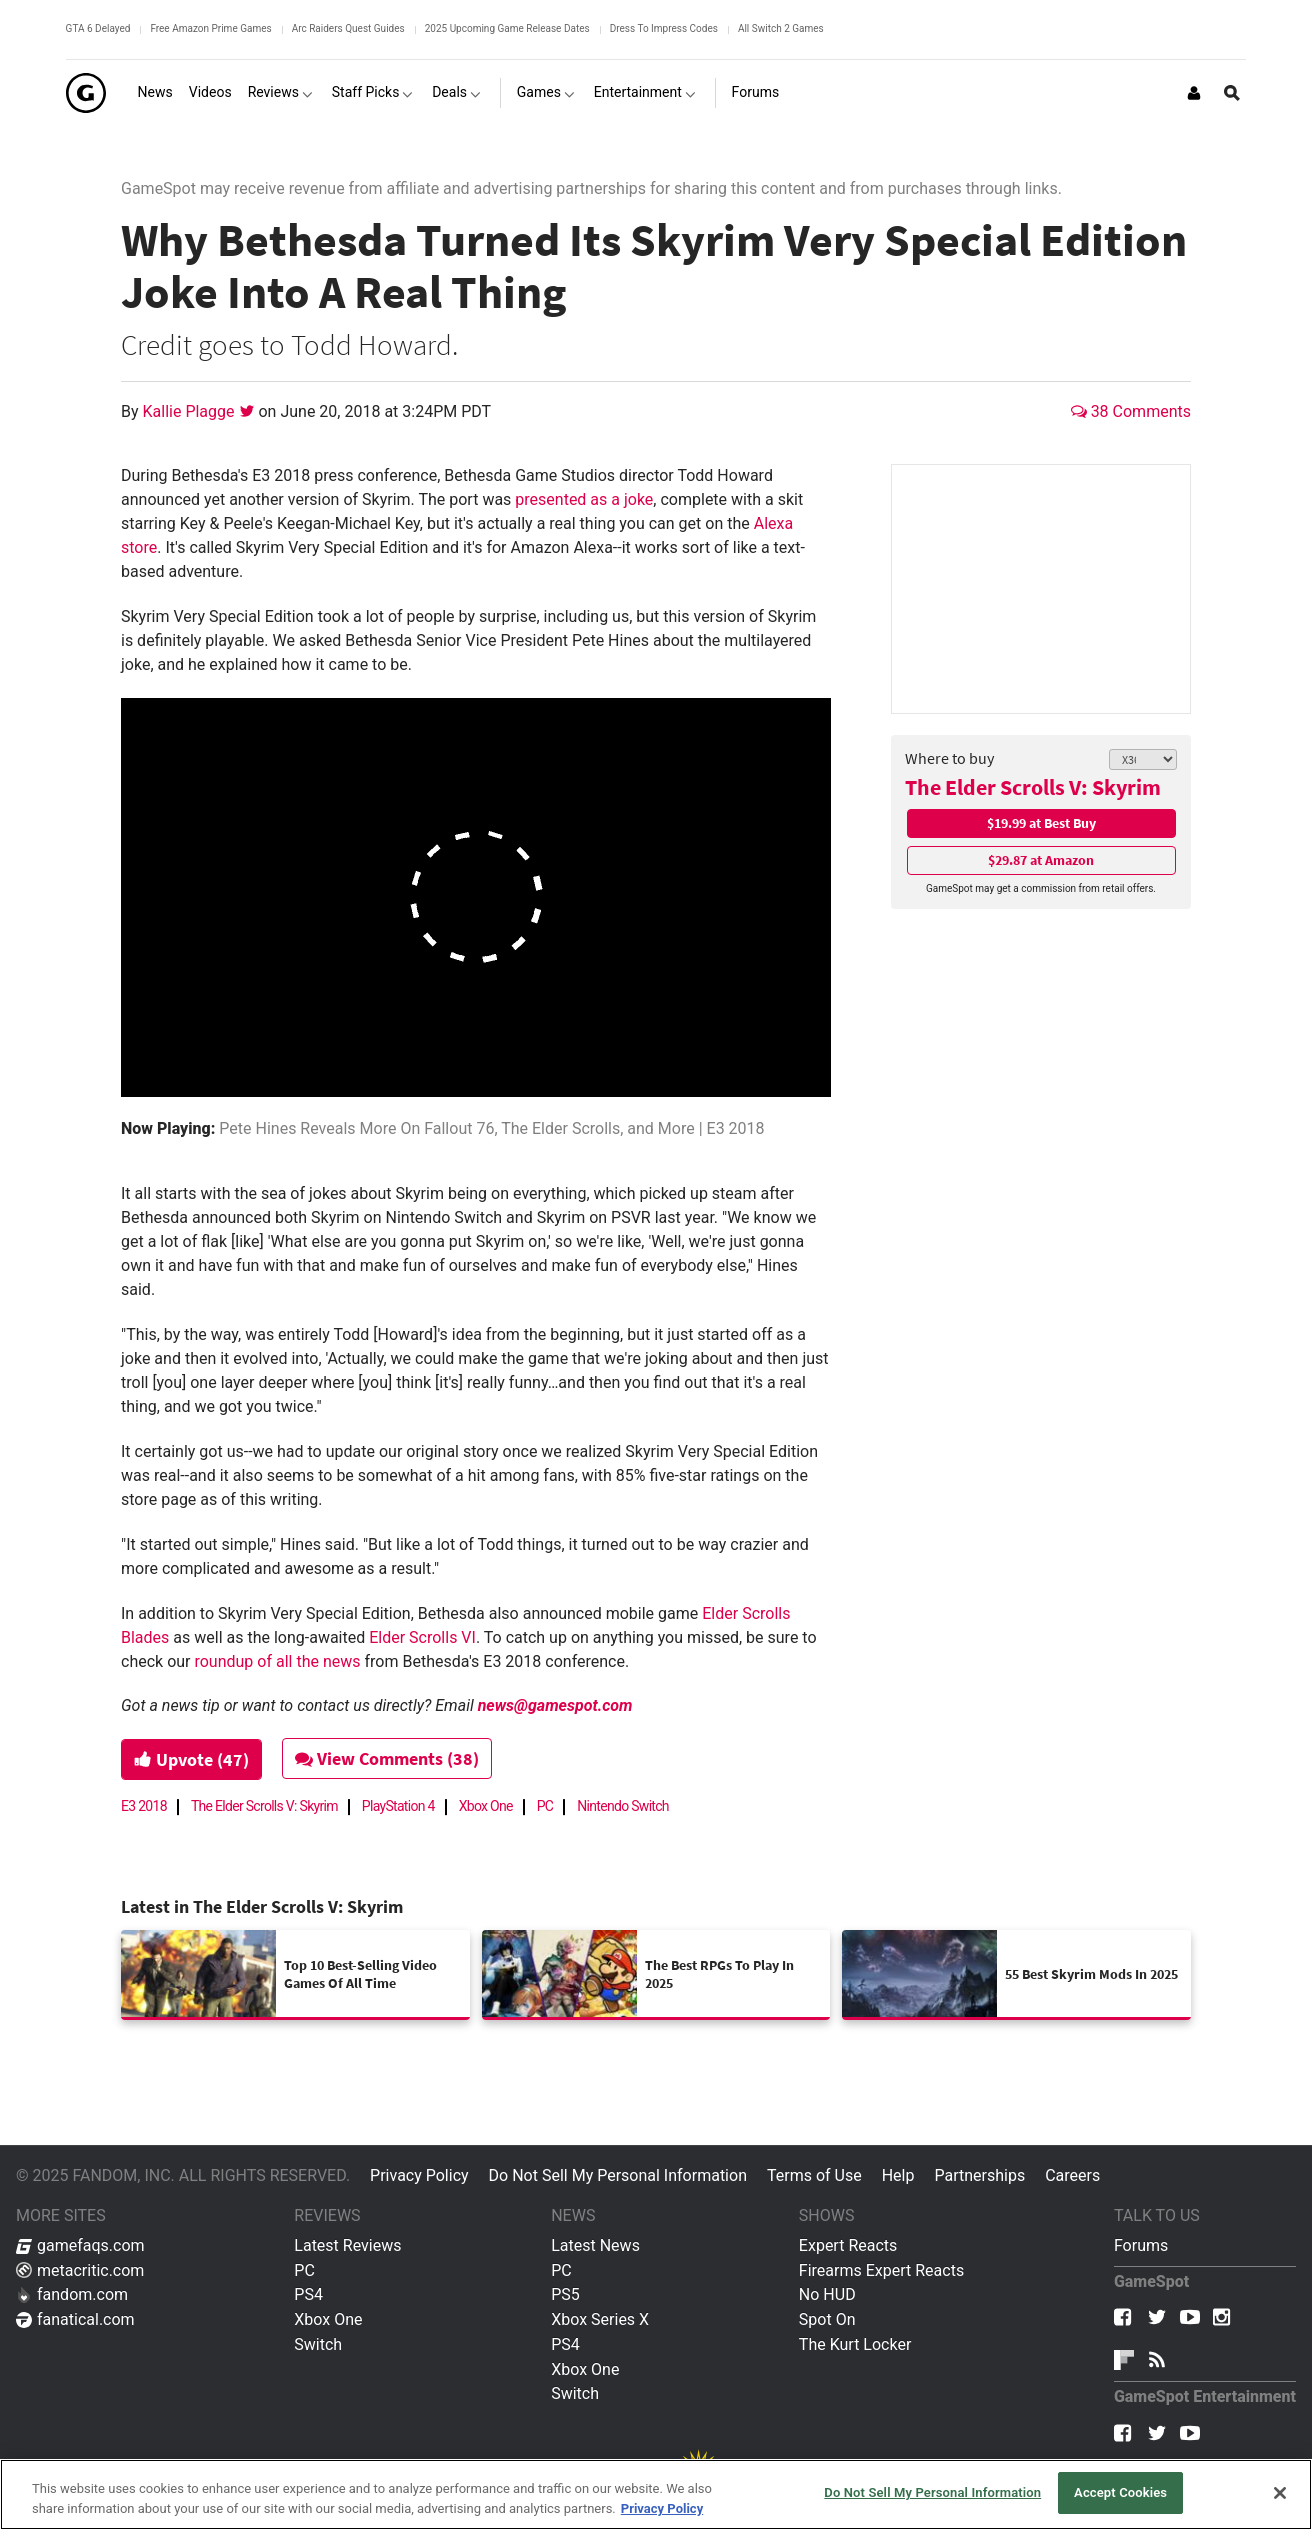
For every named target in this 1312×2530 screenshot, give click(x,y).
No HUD (827, 2294)
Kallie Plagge (191, 411)
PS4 (308, 2294)
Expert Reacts (848, 2245)
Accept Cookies (1120, 2492)
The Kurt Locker (855, 2344)
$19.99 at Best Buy (1041, 823)
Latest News (595, 2245)
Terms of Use (814, 2175)
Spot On (827, 2319)
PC (545, 1806)
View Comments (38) (388, 1758)
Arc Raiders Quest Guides (348, 28)
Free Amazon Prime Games (210, 28)
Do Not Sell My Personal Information (618, 2175)
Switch (318, 2344)
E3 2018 (144, 1806)
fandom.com (72, 2294)
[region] (656, 2494)
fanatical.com (75, 2319)
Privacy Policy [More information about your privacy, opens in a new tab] (662, 2508)
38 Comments (1131, 411)
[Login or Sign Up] (1194, 93)
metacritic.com (80, 2270)
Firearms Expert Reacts (881, 2270)
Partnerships (979, 2175)
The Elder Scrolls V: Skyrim (1033, 787)
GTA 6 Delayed (98, 28)
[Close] (1280, 2493)
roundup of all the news (277, 1661)
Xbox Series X (600, 2319)
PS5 (565, 2294)
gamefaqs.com (80, 2245)
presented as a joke (584, 499)
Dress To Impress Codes (664, 28)
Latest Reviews (347, 2245)
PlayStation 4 (398, 1806)
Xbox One (486, 1806)
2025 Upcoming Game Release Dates (507, 28)
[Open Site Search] (1232, 93)
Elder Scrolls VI (422, 1637)
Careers (1072, 2175)
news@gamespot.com (555, 1705)
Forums (1141, 2245)
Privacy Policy (419, 2175)
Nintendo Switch (623, 1806)
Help (898, 2175)
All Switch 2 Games (781, 28)
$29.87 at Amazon (1041, 860)
